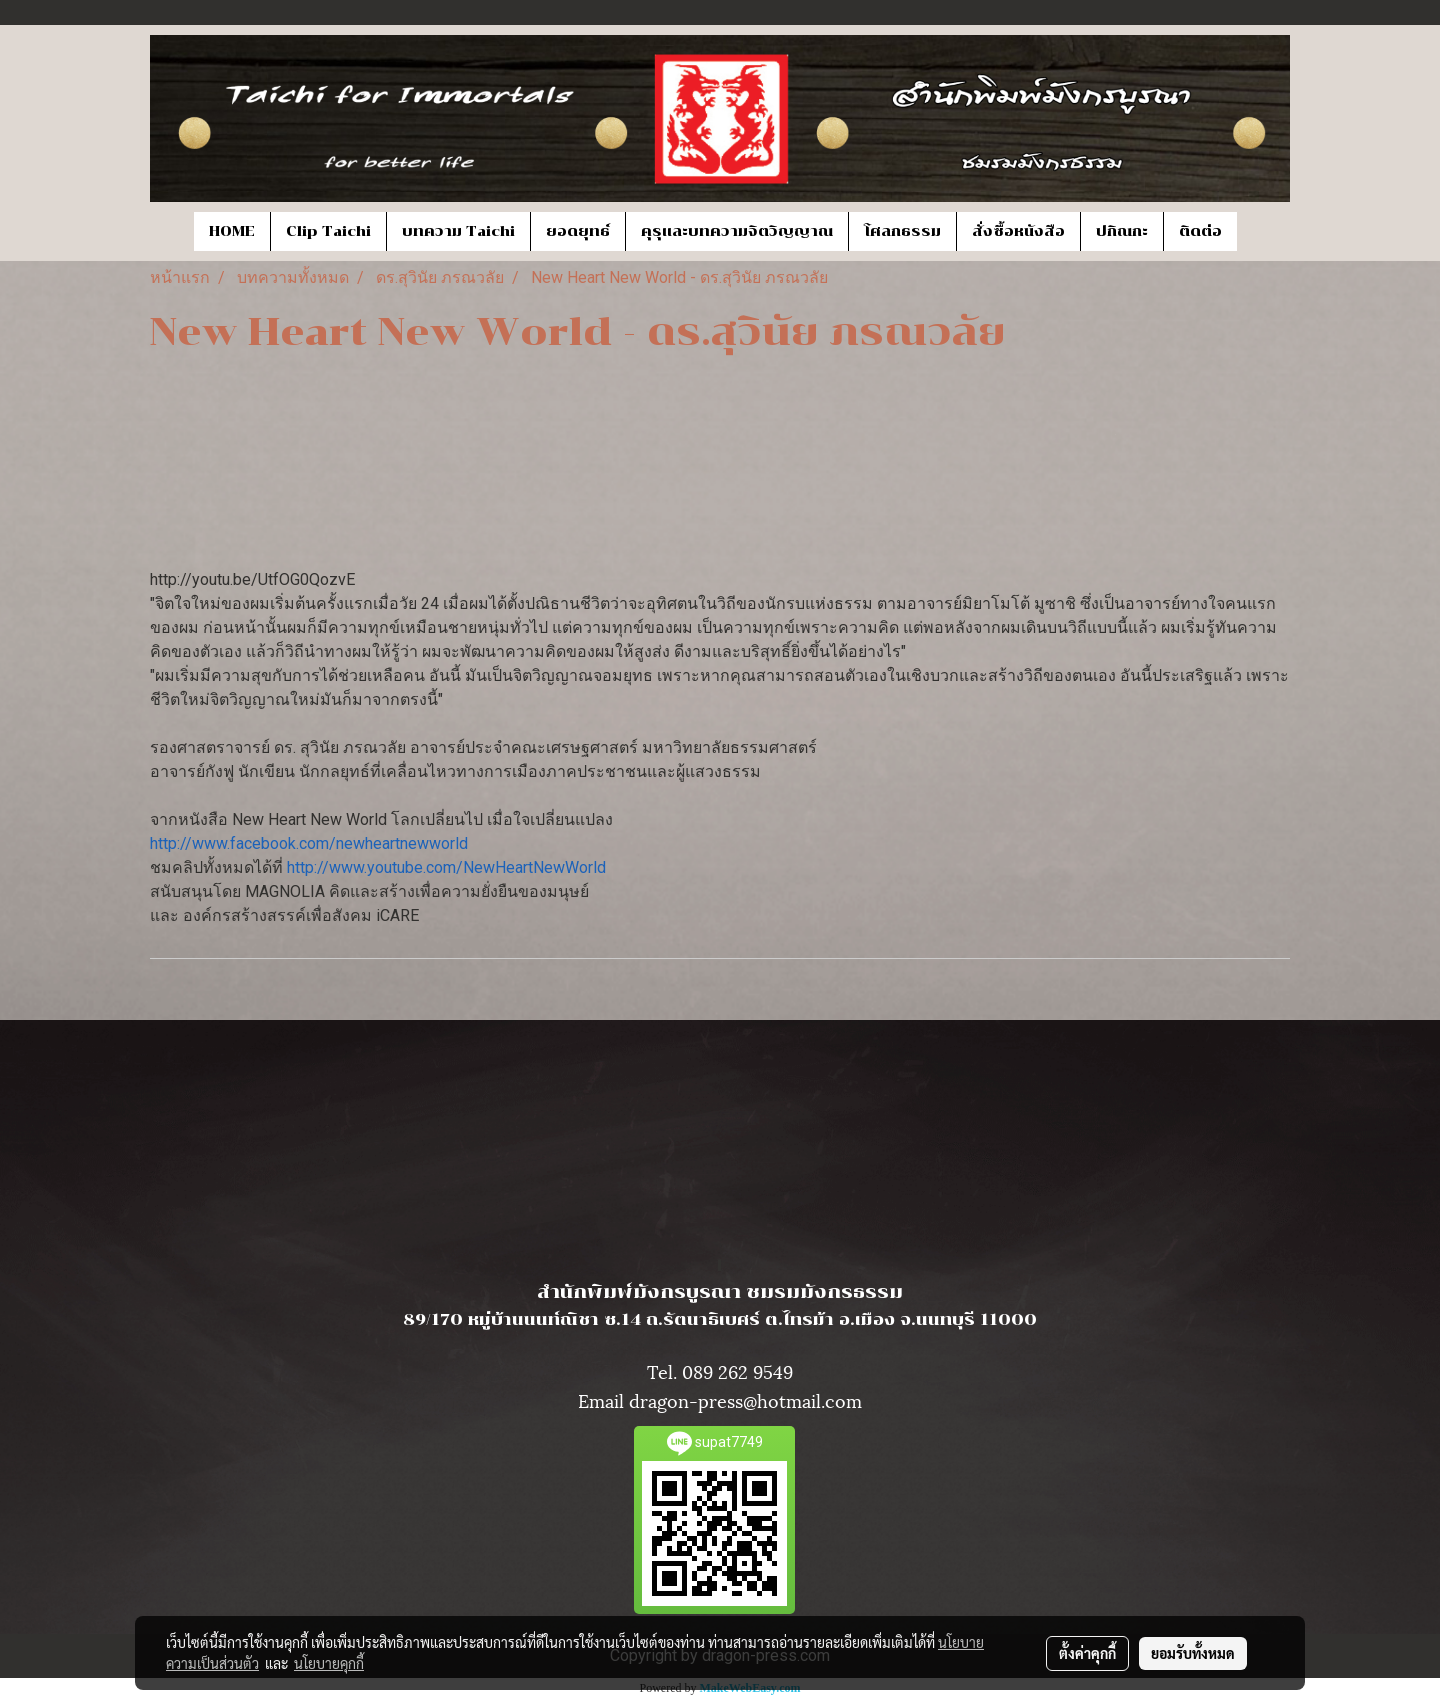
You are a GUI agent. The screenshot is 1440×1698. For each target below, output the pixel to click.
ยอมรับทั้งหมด (1193, 1653)
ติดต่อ (1200, 231)
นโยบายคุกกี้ (329, 1663)
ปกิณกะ (1122, 231)
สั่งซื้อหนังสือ (1018, 231)
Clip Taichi (328, 231)
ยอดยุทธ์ (578, 231)
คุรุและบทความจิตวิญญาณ (737, 231)
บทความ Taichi (458, 231)
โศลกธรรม (902, 231)
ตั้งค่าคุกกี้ (1087, 1653)
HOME (232, 231)
